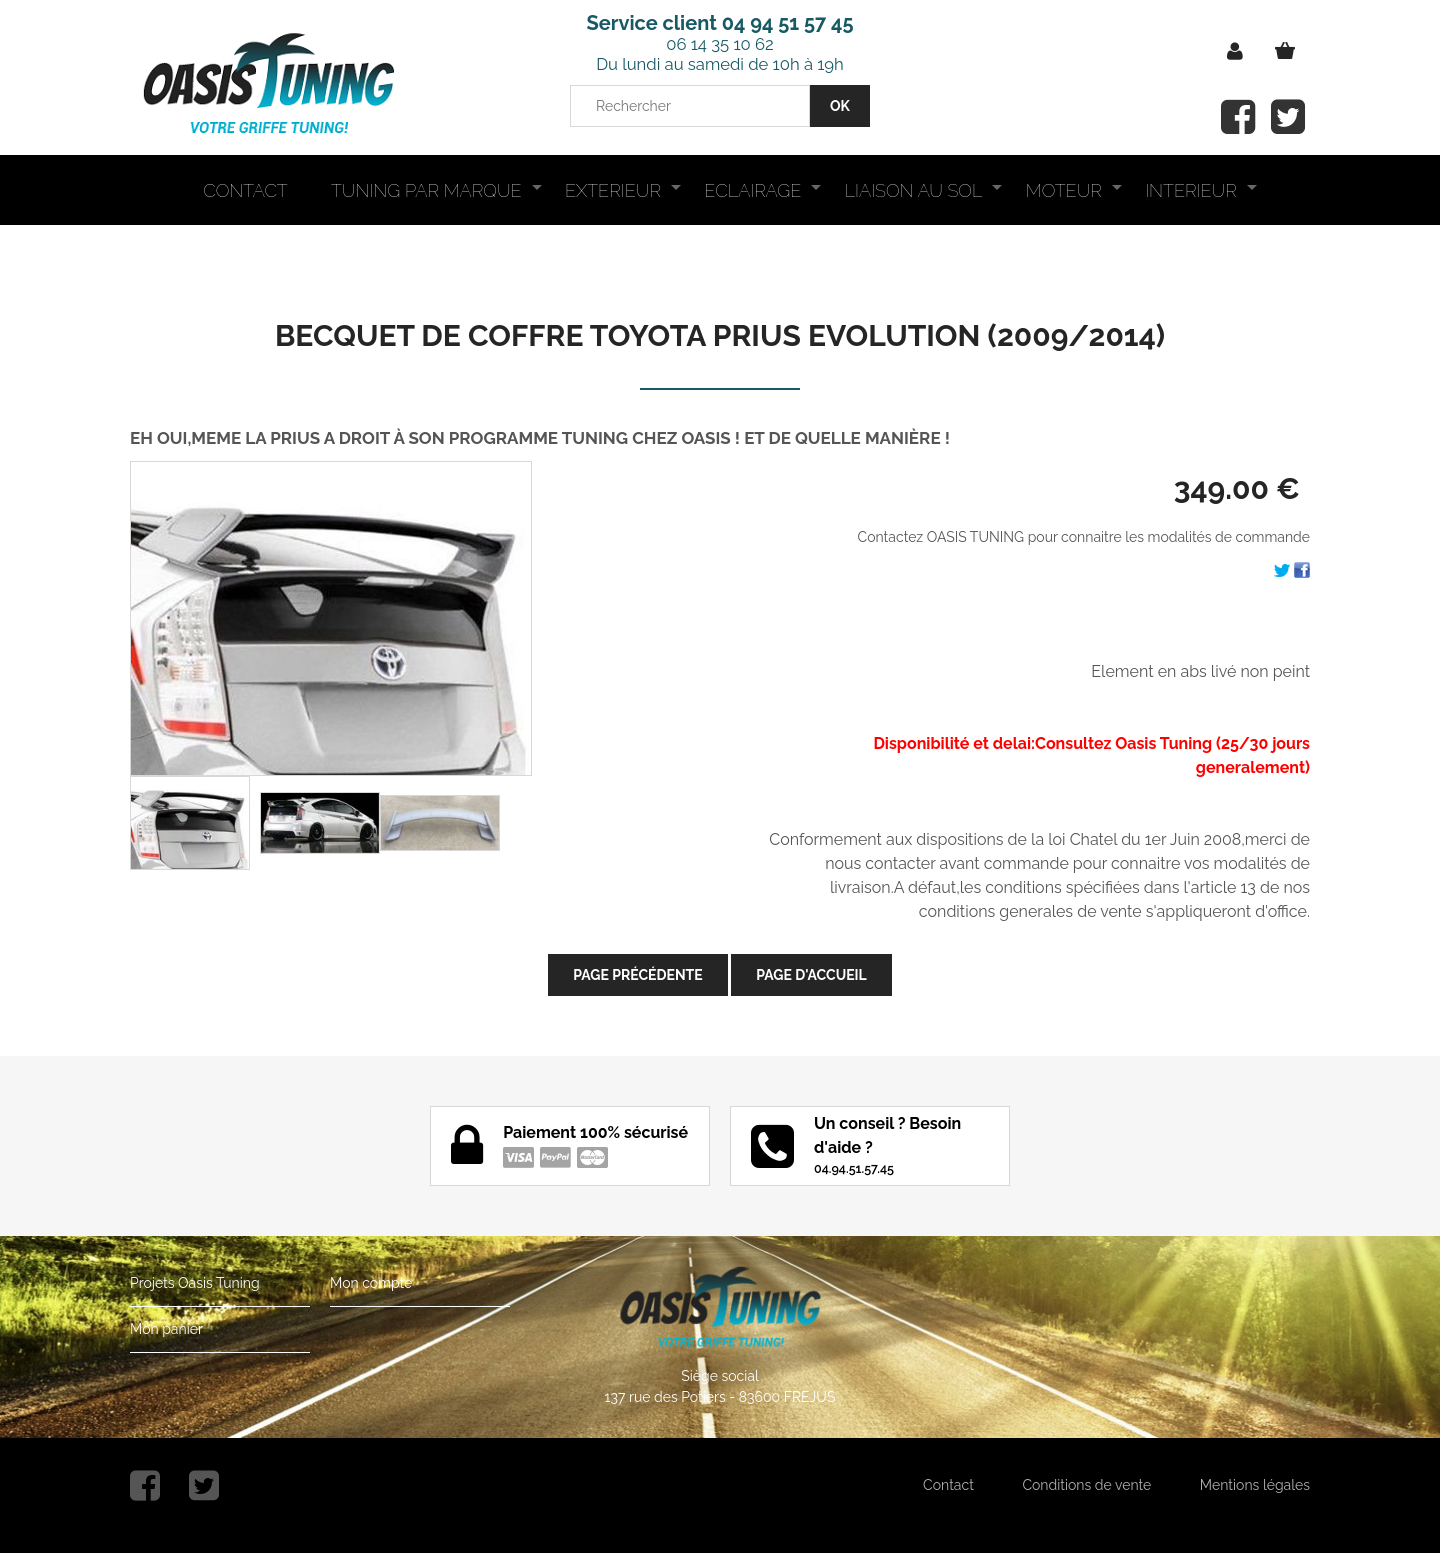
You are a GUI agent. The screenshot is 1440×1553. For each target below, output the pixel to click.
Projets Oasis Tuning (195, 1283)
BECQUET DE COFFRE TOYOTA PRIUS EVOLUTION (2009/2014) (720, 335)
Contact (948, 1485)
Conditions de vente (1086, 1485)
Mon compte (371, 1283)
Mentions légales (1255, 1485)
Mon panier (166, 1329)
